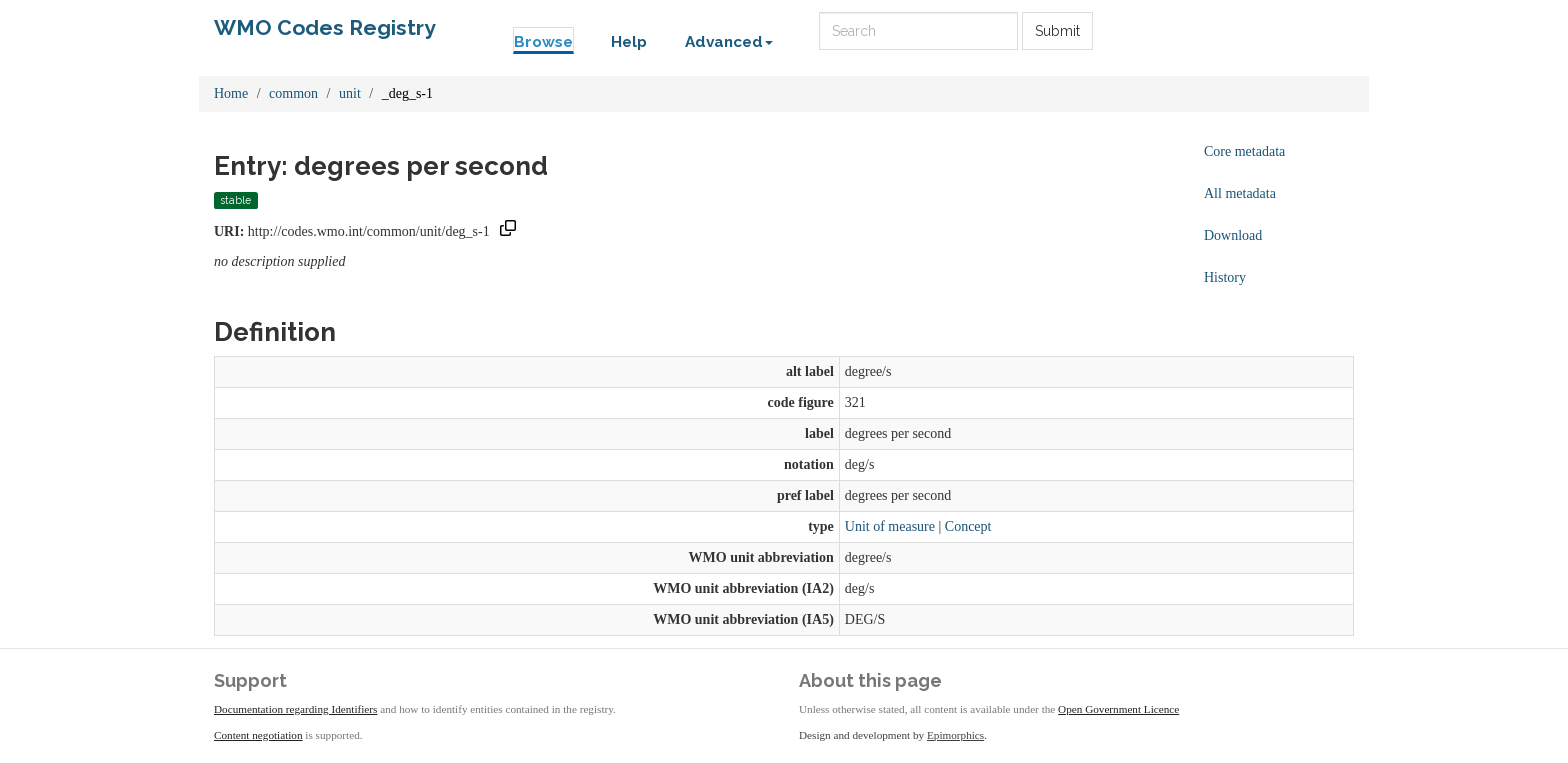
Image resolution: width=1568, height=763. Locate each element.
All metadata (1240, 193)
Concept (968, 526)
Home (231, 93)
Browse (543, 42)
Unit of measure (890, 526)
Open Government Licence (1118, 709)
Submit (1057, 31)
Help (629, 42)
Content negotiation (258, 735)
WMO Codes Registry (325, 27)
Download (1233, 235)
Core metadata (1244, 151)
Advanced (729, 42)
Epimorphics (955, 735)
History (1225, 277)
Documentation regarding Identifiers (295, 709)
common (293, 93)
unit (350, 93)
